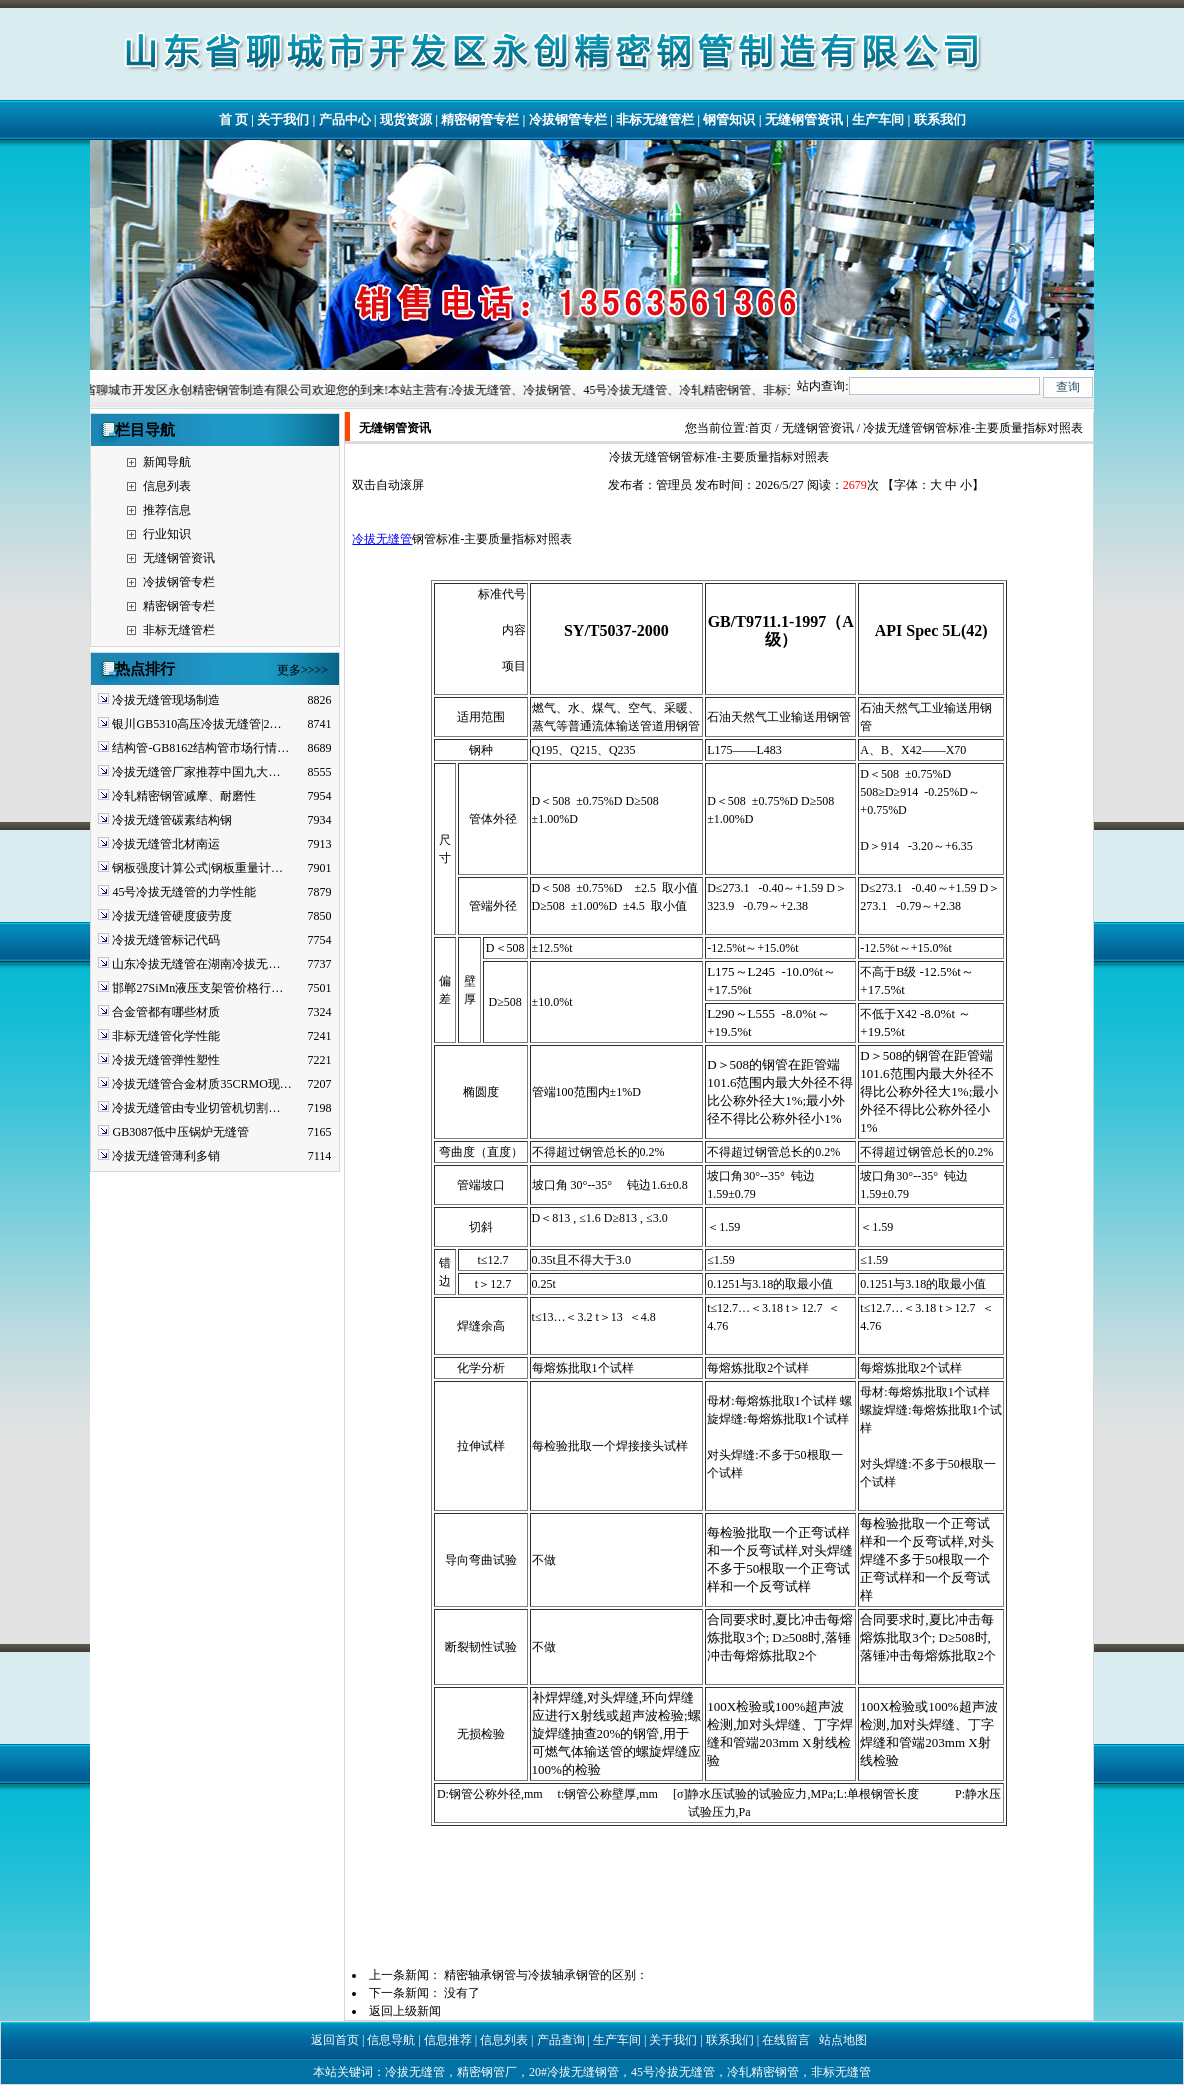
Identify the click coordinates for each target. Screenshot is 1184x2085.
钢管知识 (729, 119)
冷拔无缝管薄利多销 (166, 1156)
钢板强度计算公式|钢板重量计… (197, 868)
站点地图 (843, 2040)
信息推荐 (448, 2040)
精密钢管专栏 (480, 119)
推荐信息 (167, 510)
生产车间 (878, 119)
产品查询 (561, 2040)
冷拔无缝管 (382, 539)
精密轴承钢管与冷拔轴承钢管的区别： (546, 1975)
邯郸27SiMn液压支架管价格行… (197, 988)
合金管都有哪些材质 (166, 1012)
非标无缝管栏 (655, 119)
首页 (760, 428)
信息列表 (167, 486)
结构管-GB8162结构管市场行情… (200, 748)
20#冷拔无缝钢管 (574, 2072)
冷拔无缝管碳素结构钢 (172, 820)
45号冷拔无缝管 (673, 2072)
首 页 (233, 119)
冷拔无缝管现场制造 (166, 700)
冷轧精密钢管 (763, 2072)
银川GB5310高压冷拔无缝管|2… (196, 724)
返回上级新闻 (405, 2011)
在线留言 (786, 2040)
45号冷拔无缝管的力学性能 (184, 892)
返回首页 (335, 2040)
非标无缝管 (841, 2072)
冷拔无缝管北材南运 (166, 844)
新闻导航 (167, 462)
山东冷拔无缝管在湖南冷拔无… (196, 964)
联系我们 (940, 119)
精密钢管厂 (487, 2072)
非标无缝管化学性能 (166, 1036)
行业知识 (167, 534)
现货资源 (406, 119)
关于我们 (283, 119)
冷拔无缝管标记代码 (166, 940)
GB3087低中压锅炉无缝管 (180, 1132)
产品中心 (345, 119)
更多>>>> (302, 670)
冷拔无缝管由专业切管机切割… (196, 1108)
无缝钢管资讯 (804, 119)
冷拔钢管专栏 (568, 119)
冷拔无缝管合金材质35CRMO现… (201, 1084)
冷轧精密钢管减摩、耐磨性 (184, 796)
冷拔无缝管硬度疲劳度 (172, 916)
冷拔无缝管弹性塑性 (166, 1060)
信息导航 (391, 2040)
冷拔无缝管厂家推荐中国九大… (196, 772)
